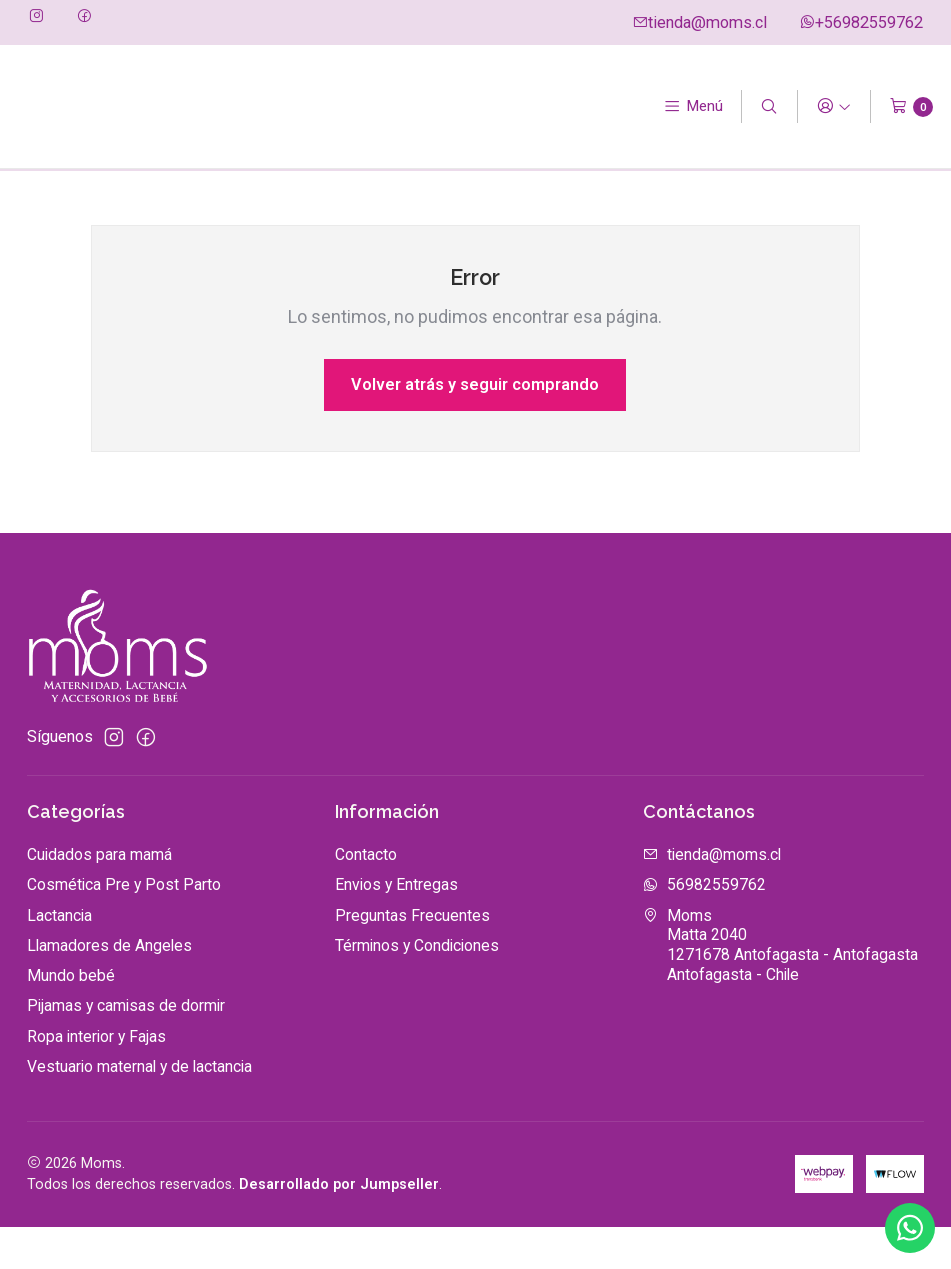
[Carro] (911, 107)
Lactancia (59, 957)
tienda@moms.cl (699, 22)
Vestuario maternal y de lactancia (139, 1108)
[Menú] (693, 107)
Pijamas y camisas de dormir (126, 1048)
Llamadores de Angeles (109, 987)
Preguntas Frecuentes (412, 957)
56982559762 (704, 927)
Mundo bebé (71, 1017)
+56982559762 (861, 22)
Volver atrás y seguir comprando (475, 426)
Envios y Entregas (396, 927)
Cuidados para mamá (99, 896)
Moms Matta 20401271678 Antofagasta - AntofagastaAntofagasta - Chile (780, 987)
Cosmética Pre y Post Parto (124, 927)
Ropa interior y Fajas (96, 1078)
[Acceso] (833, 107)
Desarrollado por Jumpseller (339, 1227)
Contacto (366, 896)
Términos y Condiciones (417, 987)
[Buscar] (769, 107)
